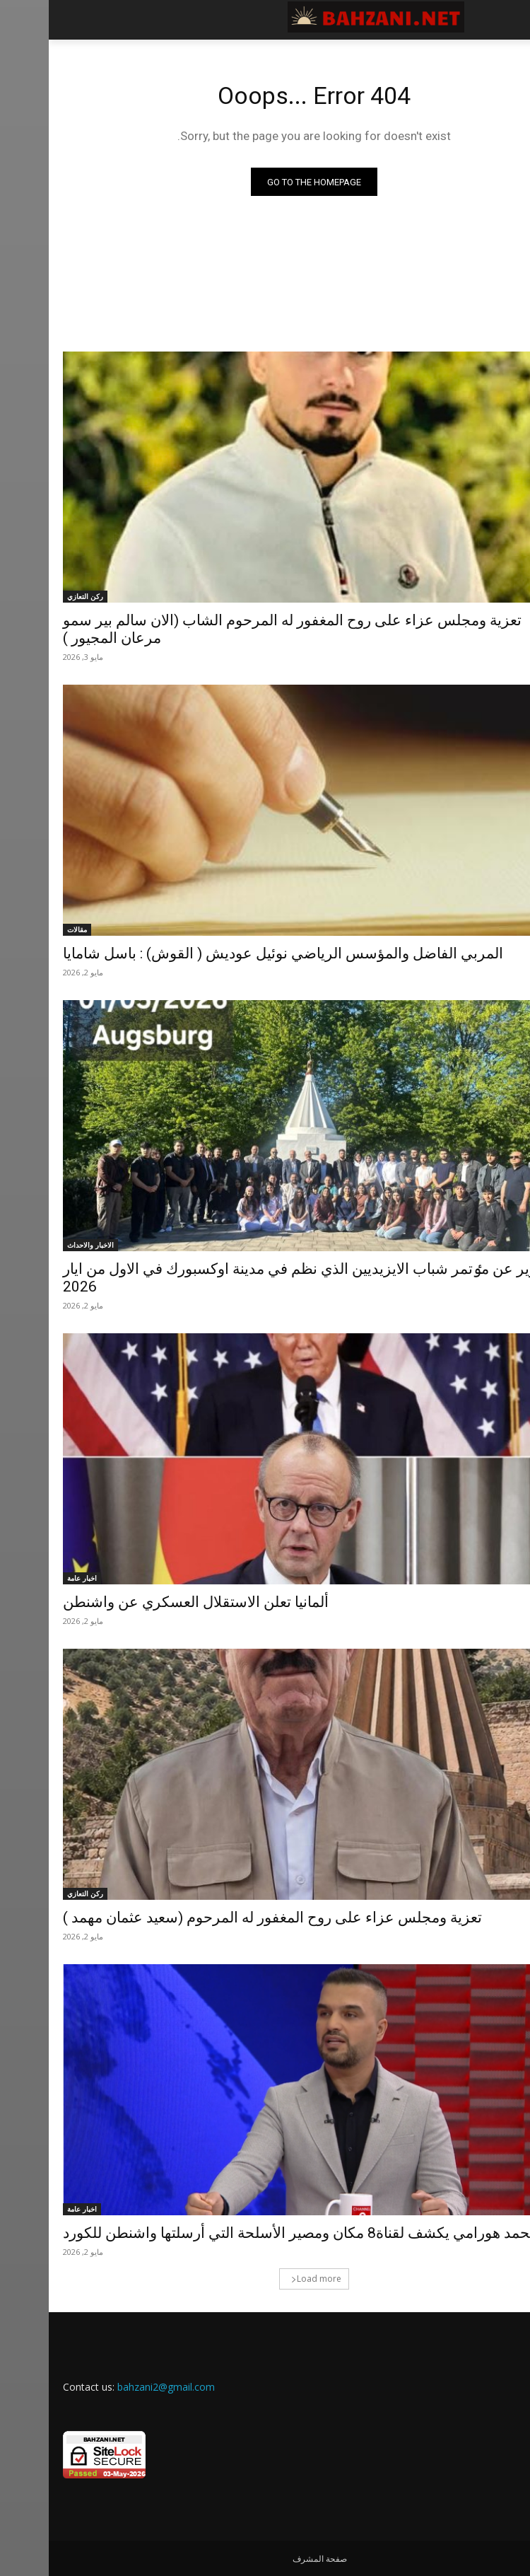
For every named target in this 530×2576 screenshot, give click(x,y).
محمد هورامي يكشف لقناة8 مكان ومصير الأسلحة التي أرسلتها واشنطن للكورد (251, 2232)
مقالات (28, 929)
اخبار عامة (33, 1578)
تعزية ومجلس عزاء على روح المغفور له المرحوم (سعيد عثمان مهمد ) (223, 1917)
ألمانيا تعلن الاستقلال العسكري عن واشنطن (147, 1602)
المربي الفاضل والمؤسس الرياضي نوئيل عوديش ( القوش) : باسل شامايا (234, 953)
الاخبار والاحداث (41, 1245)
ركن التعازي (36, 596)
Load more (267, 2279)
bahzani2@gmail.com (117, 2387)
